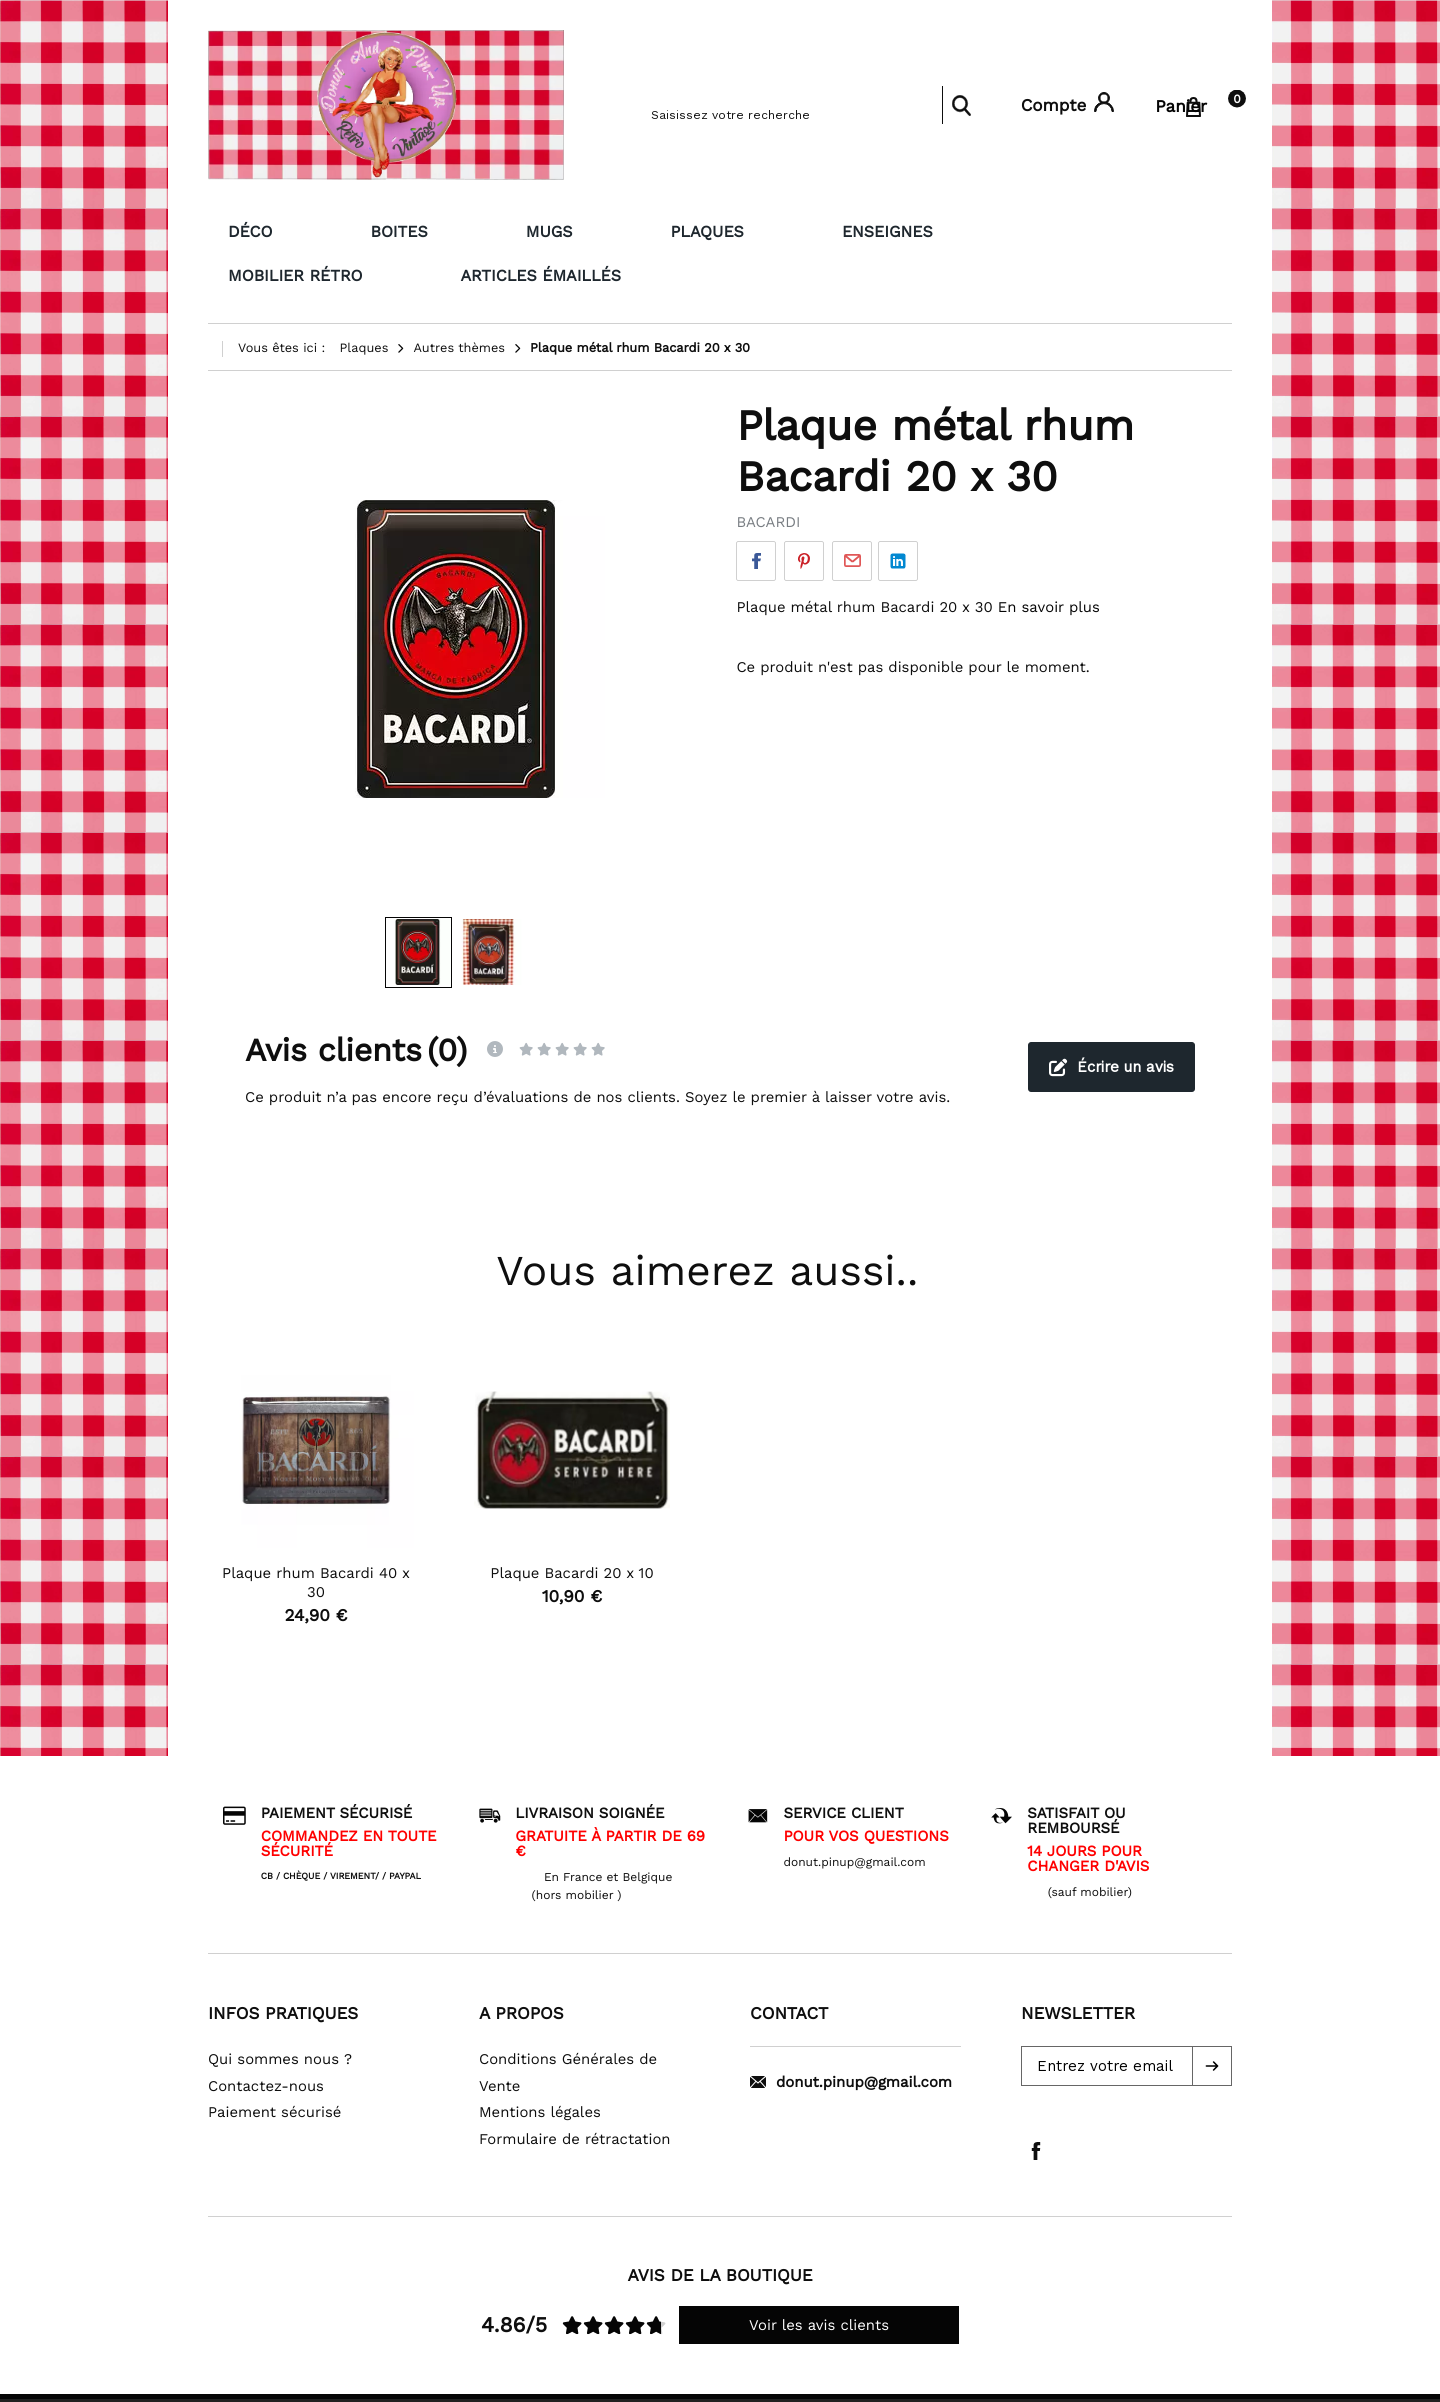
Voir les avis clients (819, 2277)
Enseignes (652, 229)
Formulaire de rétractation (575, 2090)
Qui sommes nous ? (280, 2011)
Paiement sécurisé (274, 2064)
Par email (852, 513)
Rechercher (961, 105)
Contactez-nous (266, 2037)
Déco (231, 229)
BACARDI (768, 474)
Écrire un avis (1111, 1018)
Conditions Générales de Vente (568, 2024)
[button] (1212, 2018)
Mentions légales (540, 2064)
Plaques (525, 229)
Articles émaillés (1001, 229)
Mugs (421, 229)
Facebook (756, 513)
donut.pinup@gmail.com (851, 2034)
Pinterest (804, 513)
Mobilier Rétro (804, 229)
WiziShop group (795, 2376)
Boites (325, 229)
